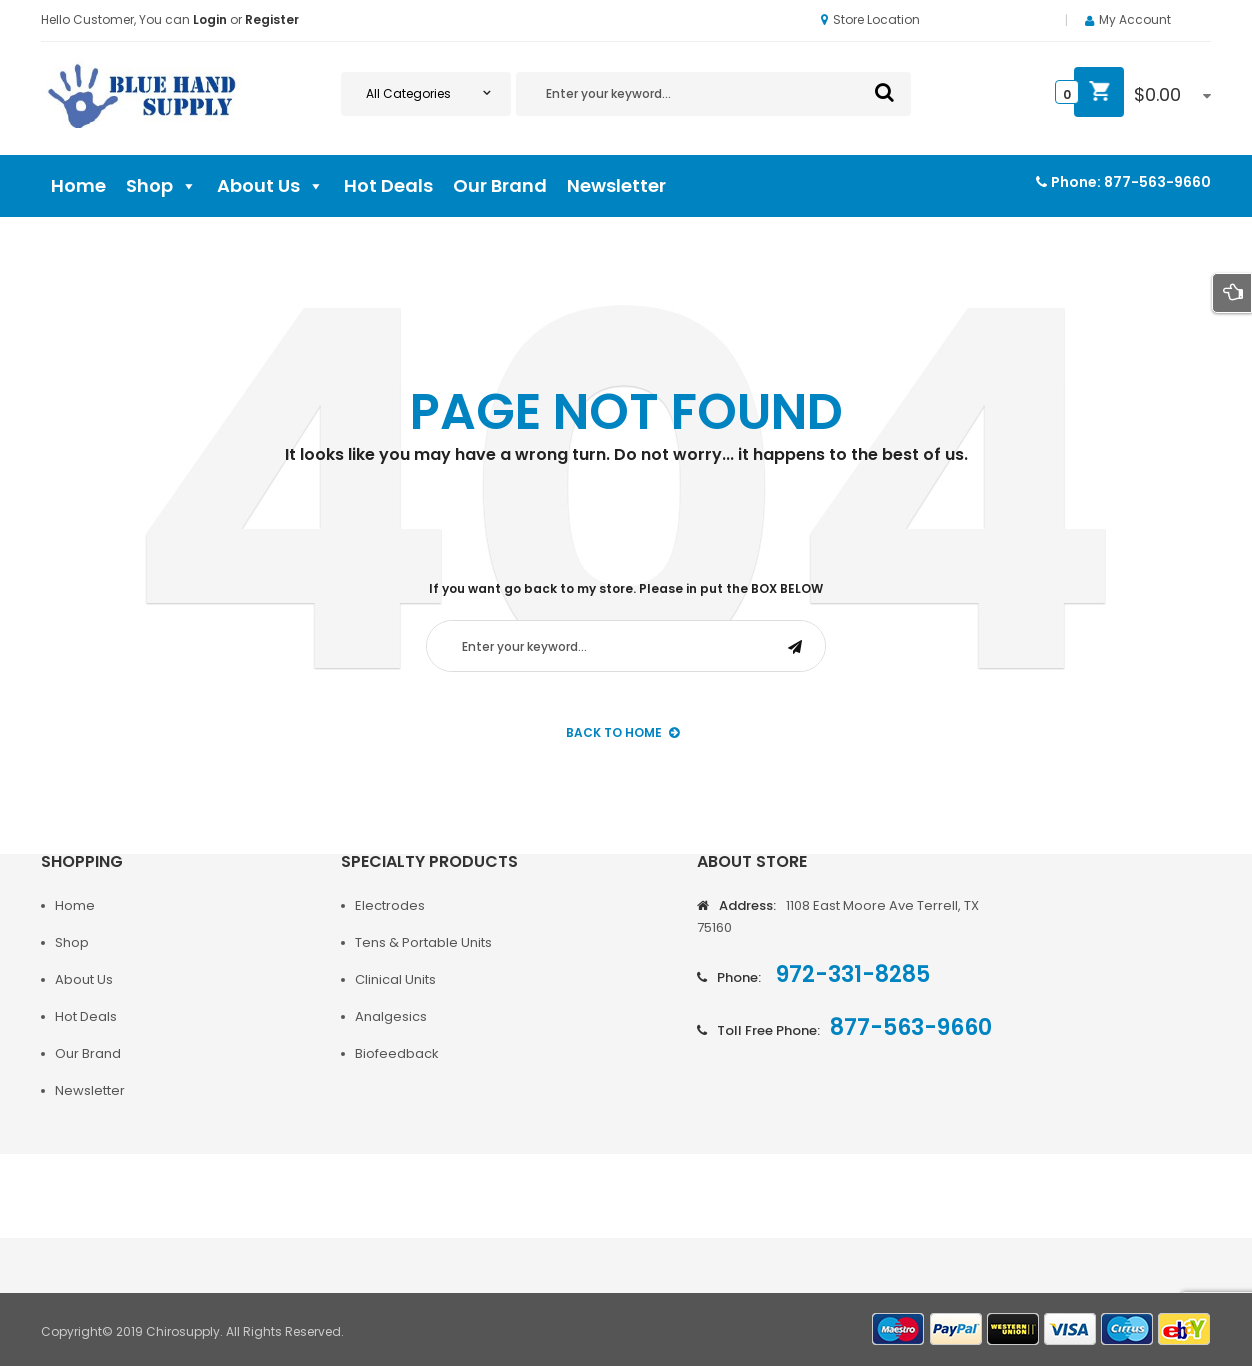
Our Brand (500, 185)
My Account (1135, 19)
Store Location (870, 19)
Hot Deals (388, 185)
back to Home (622, 732)
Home (78, 185)
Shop (161, 186)
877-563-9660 (1157, 182)
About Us (270, 186)
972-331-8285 (850, 974)
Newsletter (616, 185)
